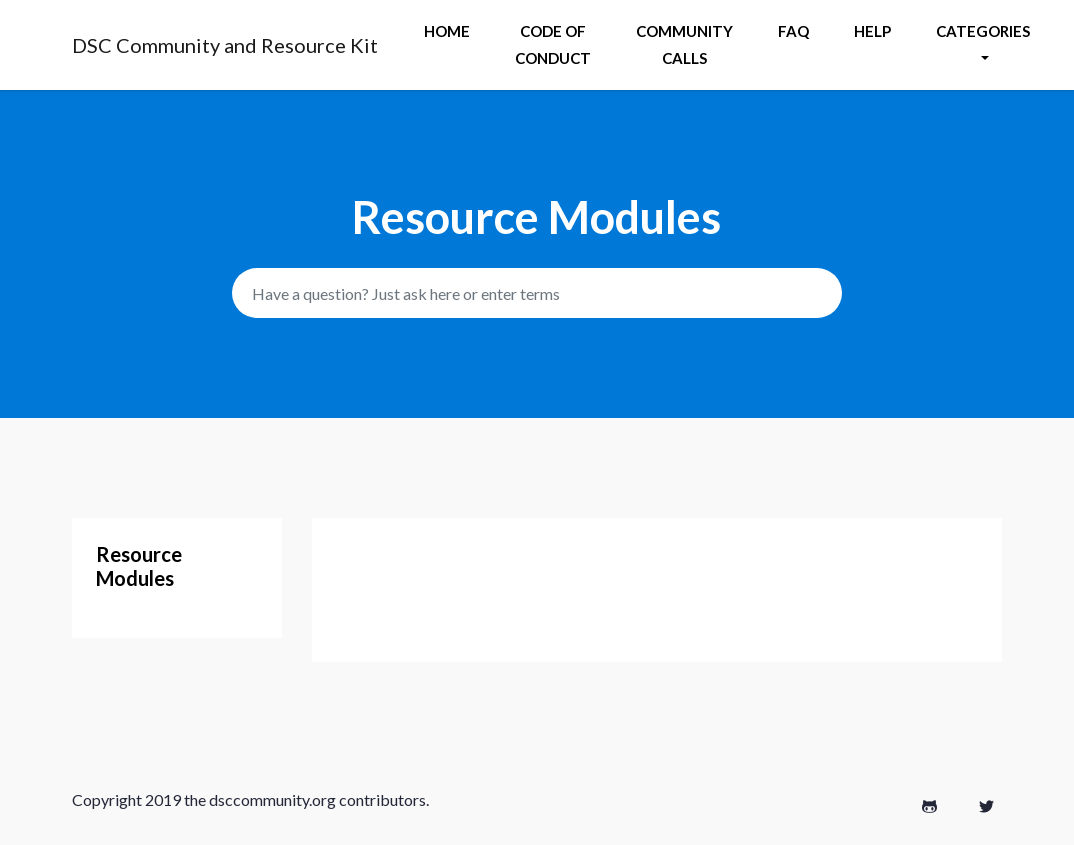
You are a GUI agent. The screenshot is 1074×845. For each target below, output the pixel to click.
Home (447, 31)
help (872, 31)
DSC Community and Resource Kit (225, 45)
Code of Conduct (553, 44)
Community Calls (684, 44)
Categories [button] (983, 31)
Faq (793, 31)
